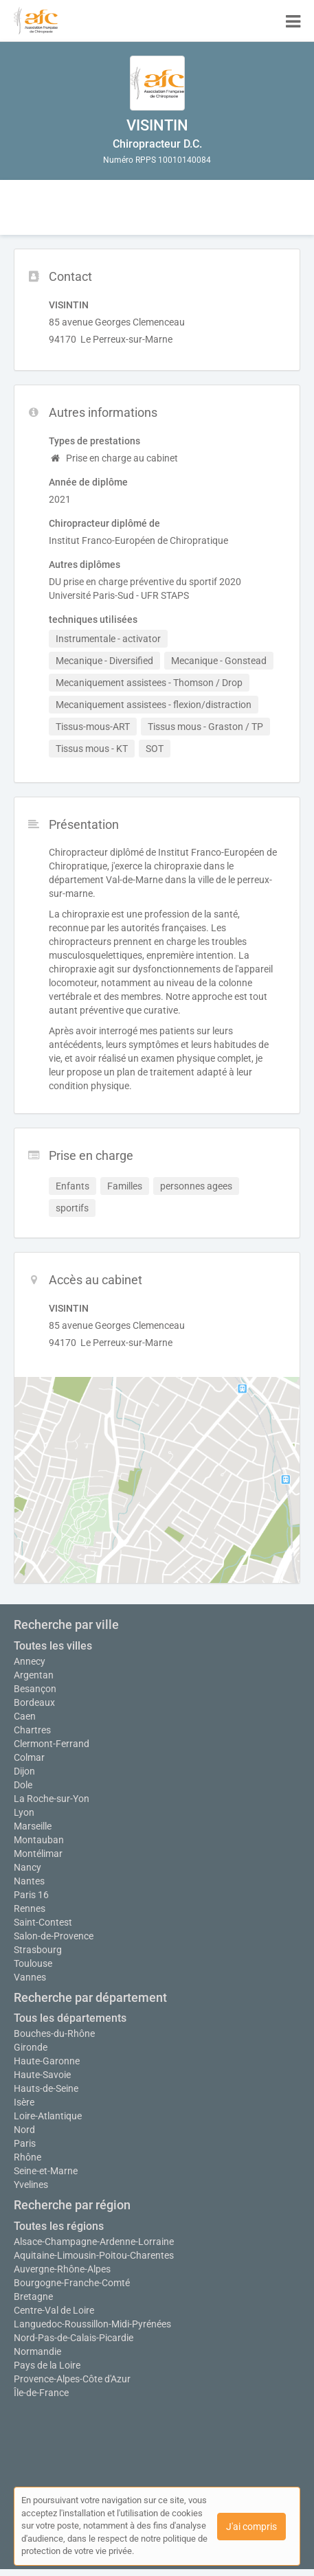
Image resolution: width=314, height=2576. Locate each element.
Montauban (39, 1839)
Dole (23, 1784)
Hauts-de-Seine (46, 2088)
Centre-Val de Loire (54, 2310)
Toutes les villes (53, 1645)
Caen (25, 1716)
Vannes (30, 1977)
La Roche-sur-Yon (51, 1798)
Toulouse (33, 1963)
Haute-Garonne (47, 2060)
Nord (24, 2129)
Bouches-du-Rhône (54, 2033)
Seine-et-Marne (46, 2170)
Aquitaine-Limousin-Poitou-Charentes (94, 2255)
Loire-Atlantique (48, 2115)
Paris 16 (31, 1894)
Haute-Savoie (42, 2074)
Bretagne (33, 2296)
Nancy (27, 1867)
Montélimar (38, 1853)
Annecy (29, 1661)
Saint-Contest (43, 1922)
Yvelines (31, 2184)
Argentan (34, 1674)
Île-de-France (41, 2392)
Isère (24, 2102)
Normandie (37, 2351)
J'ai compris (251, 2526)
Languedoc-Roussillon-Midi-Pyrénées (92, 2323)
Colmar (29, 1757)
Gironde (30, 2047)
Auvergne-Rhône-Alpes (62, 2269)
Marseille (33, 1826)
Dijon (24, 1771)
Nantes (29, 1881)
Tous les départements (70, 2018)
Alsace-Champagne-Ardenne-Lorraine (94, 2241)
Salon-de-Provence (53, 1935)
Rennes (29, 1908)
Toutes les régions (59, 2226)
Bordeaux (34, 1702)
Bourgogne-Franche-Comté (72, 2282)
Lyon (24, 1812)
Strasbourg (38, 1949)
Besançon (35, 1688)
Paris (25, 2143)
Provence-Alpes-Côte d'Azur (72, 2378)
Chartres (32, 1729)
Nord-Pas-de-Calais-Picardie (73, 2337)
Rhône (27, 2157)
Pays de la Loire (47, 2365)
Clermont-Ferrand (51, 1743)
